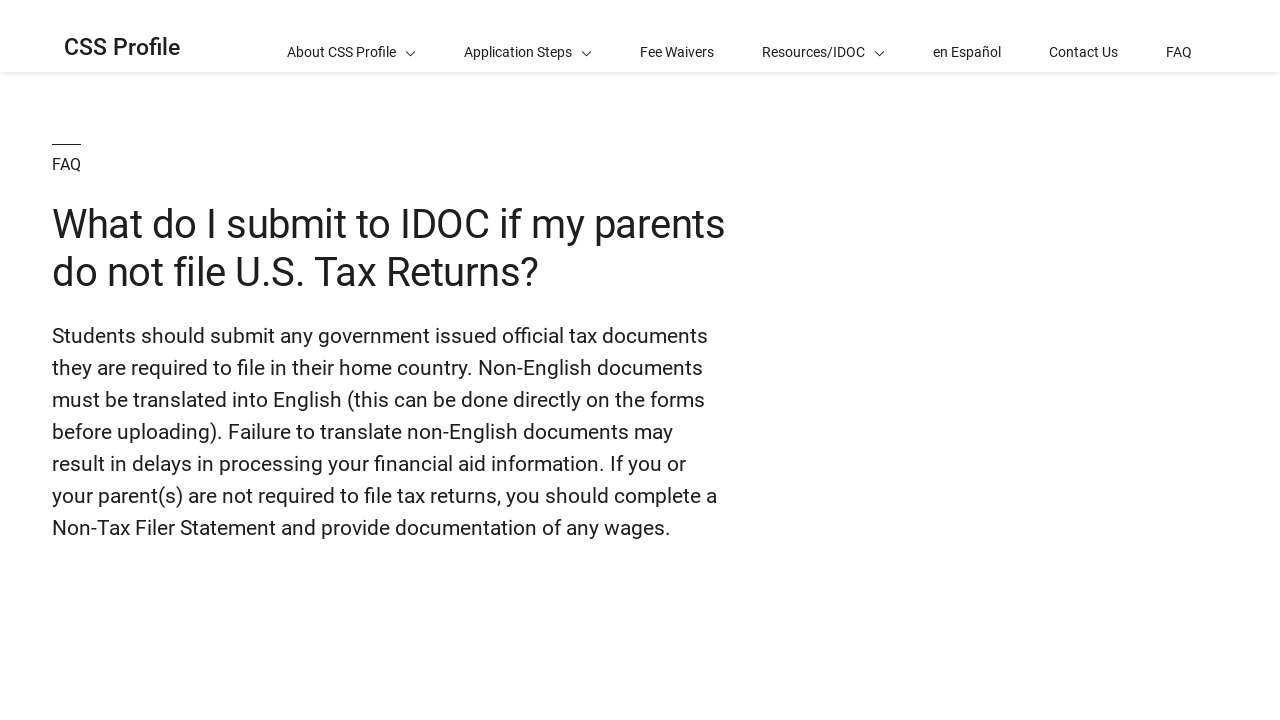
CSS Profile (122, 47)
